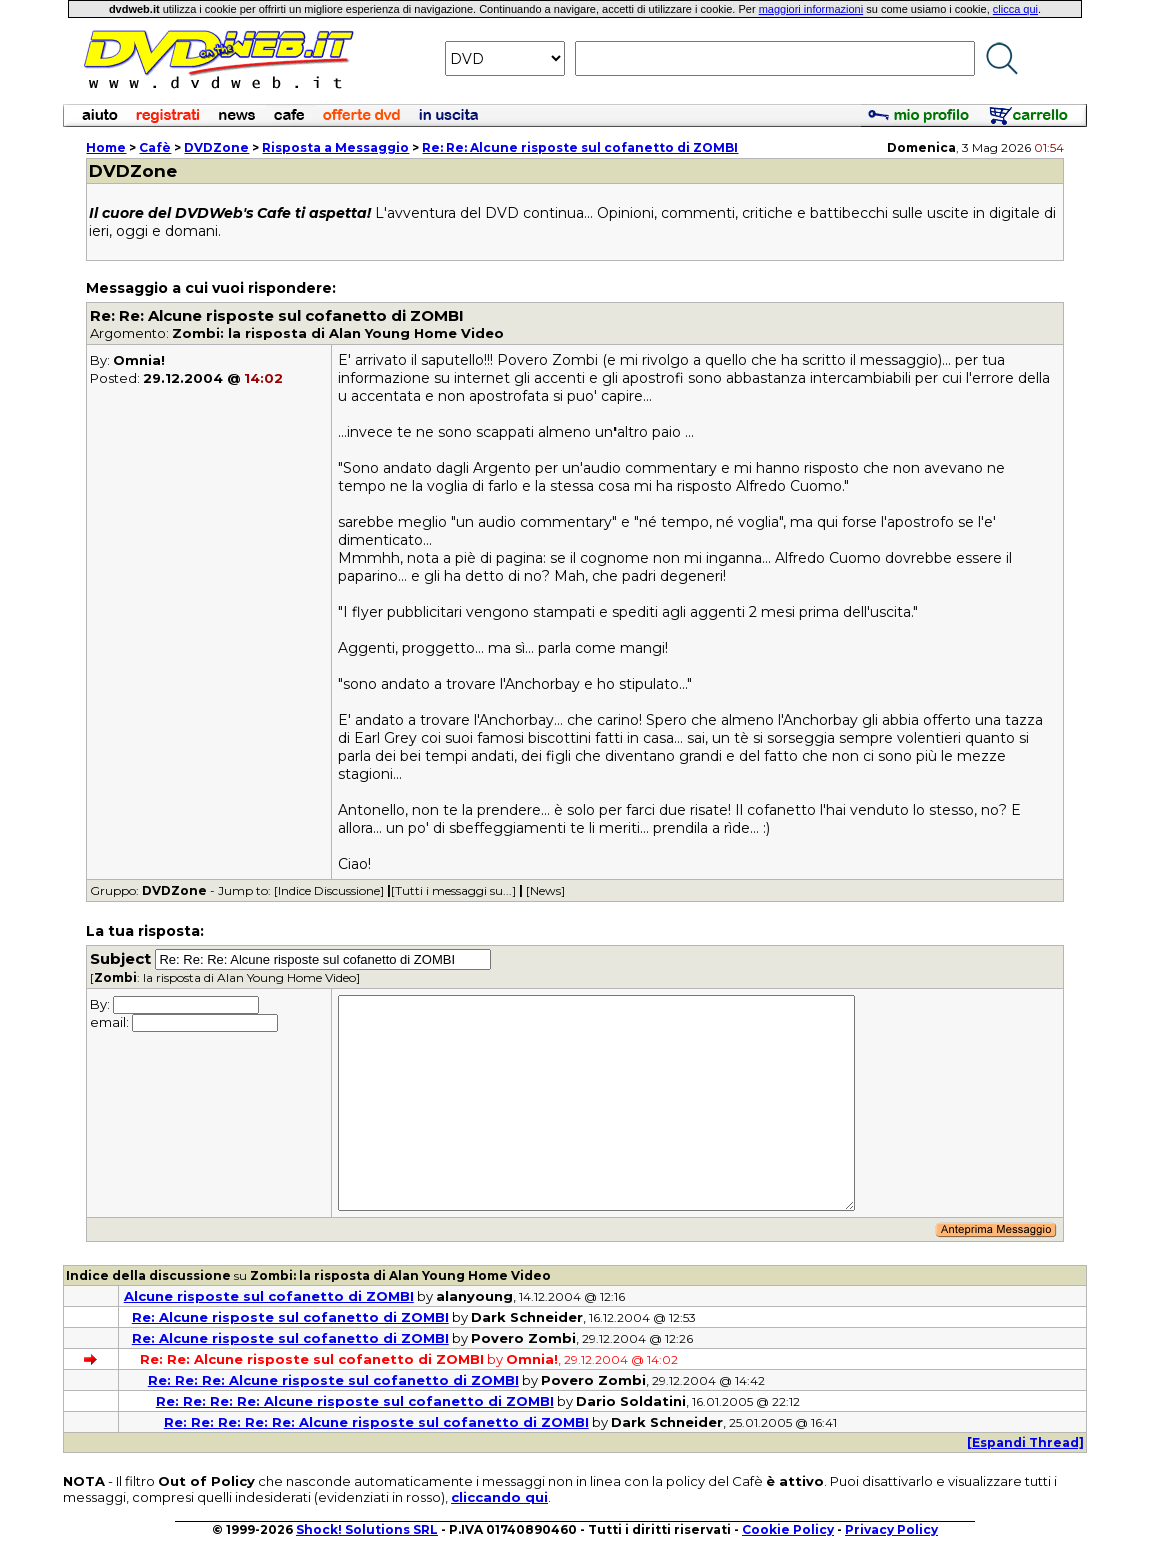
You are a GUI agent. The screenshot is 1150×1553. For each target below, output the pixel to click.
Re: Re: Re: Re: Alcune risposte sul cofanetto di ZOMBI (355, 1401)
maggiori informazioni (811, 9)
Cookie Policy (788, 1529)
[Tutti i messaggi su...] (453, 890)
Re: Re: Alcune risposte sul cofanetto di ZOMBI (580, 147)
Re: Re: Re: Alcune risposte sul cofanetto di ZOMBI (333, 1380)
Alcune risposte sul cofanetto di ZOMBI (269, 1296)
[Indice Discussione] (329, 890)
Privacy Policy (891, 1529)
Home (106, 147)
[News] (545, 890)
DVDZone (216, 147)
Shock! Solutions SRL (367, 1529)
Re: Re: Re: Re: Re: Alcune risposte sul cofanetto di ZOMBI (376, 1422)
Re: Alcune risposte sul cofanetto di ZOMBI (290, 1317)
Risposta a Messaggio (335, 147)
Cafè (155, 147)
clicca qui (1015, 9)
